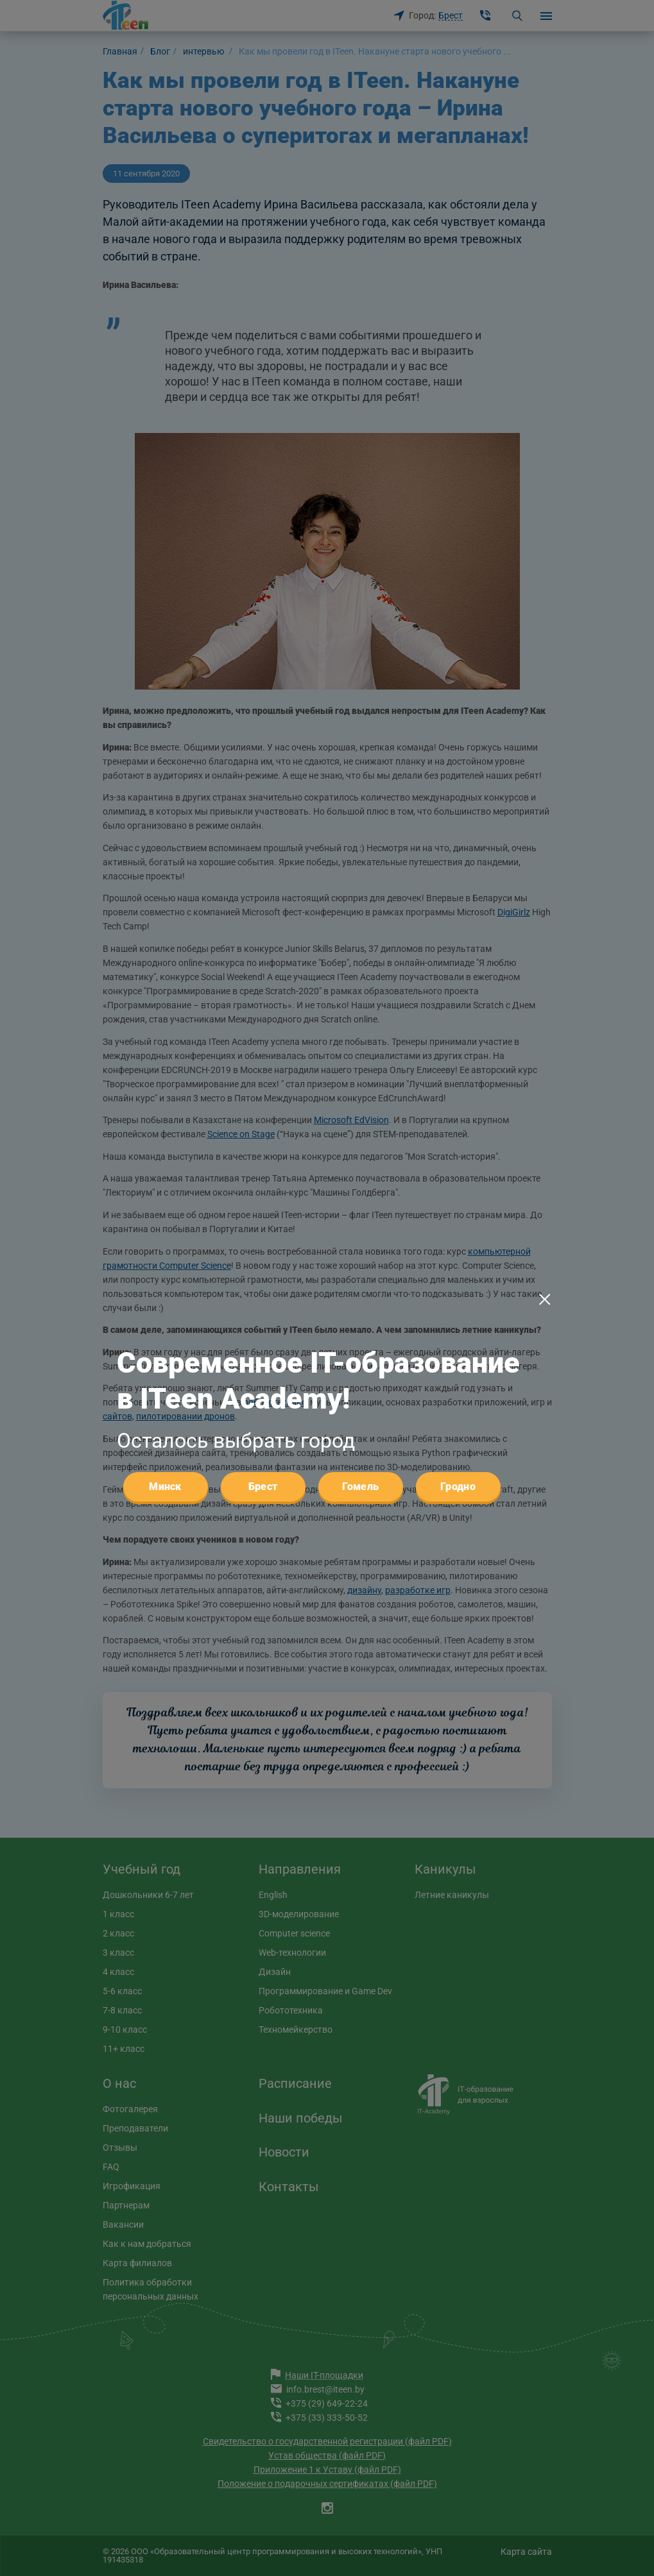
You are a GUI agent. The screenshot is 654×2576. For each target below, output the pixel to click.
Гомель (360, 1218)
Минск (165, 1218)
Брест (263, 1218)
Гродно (458, 1218)
